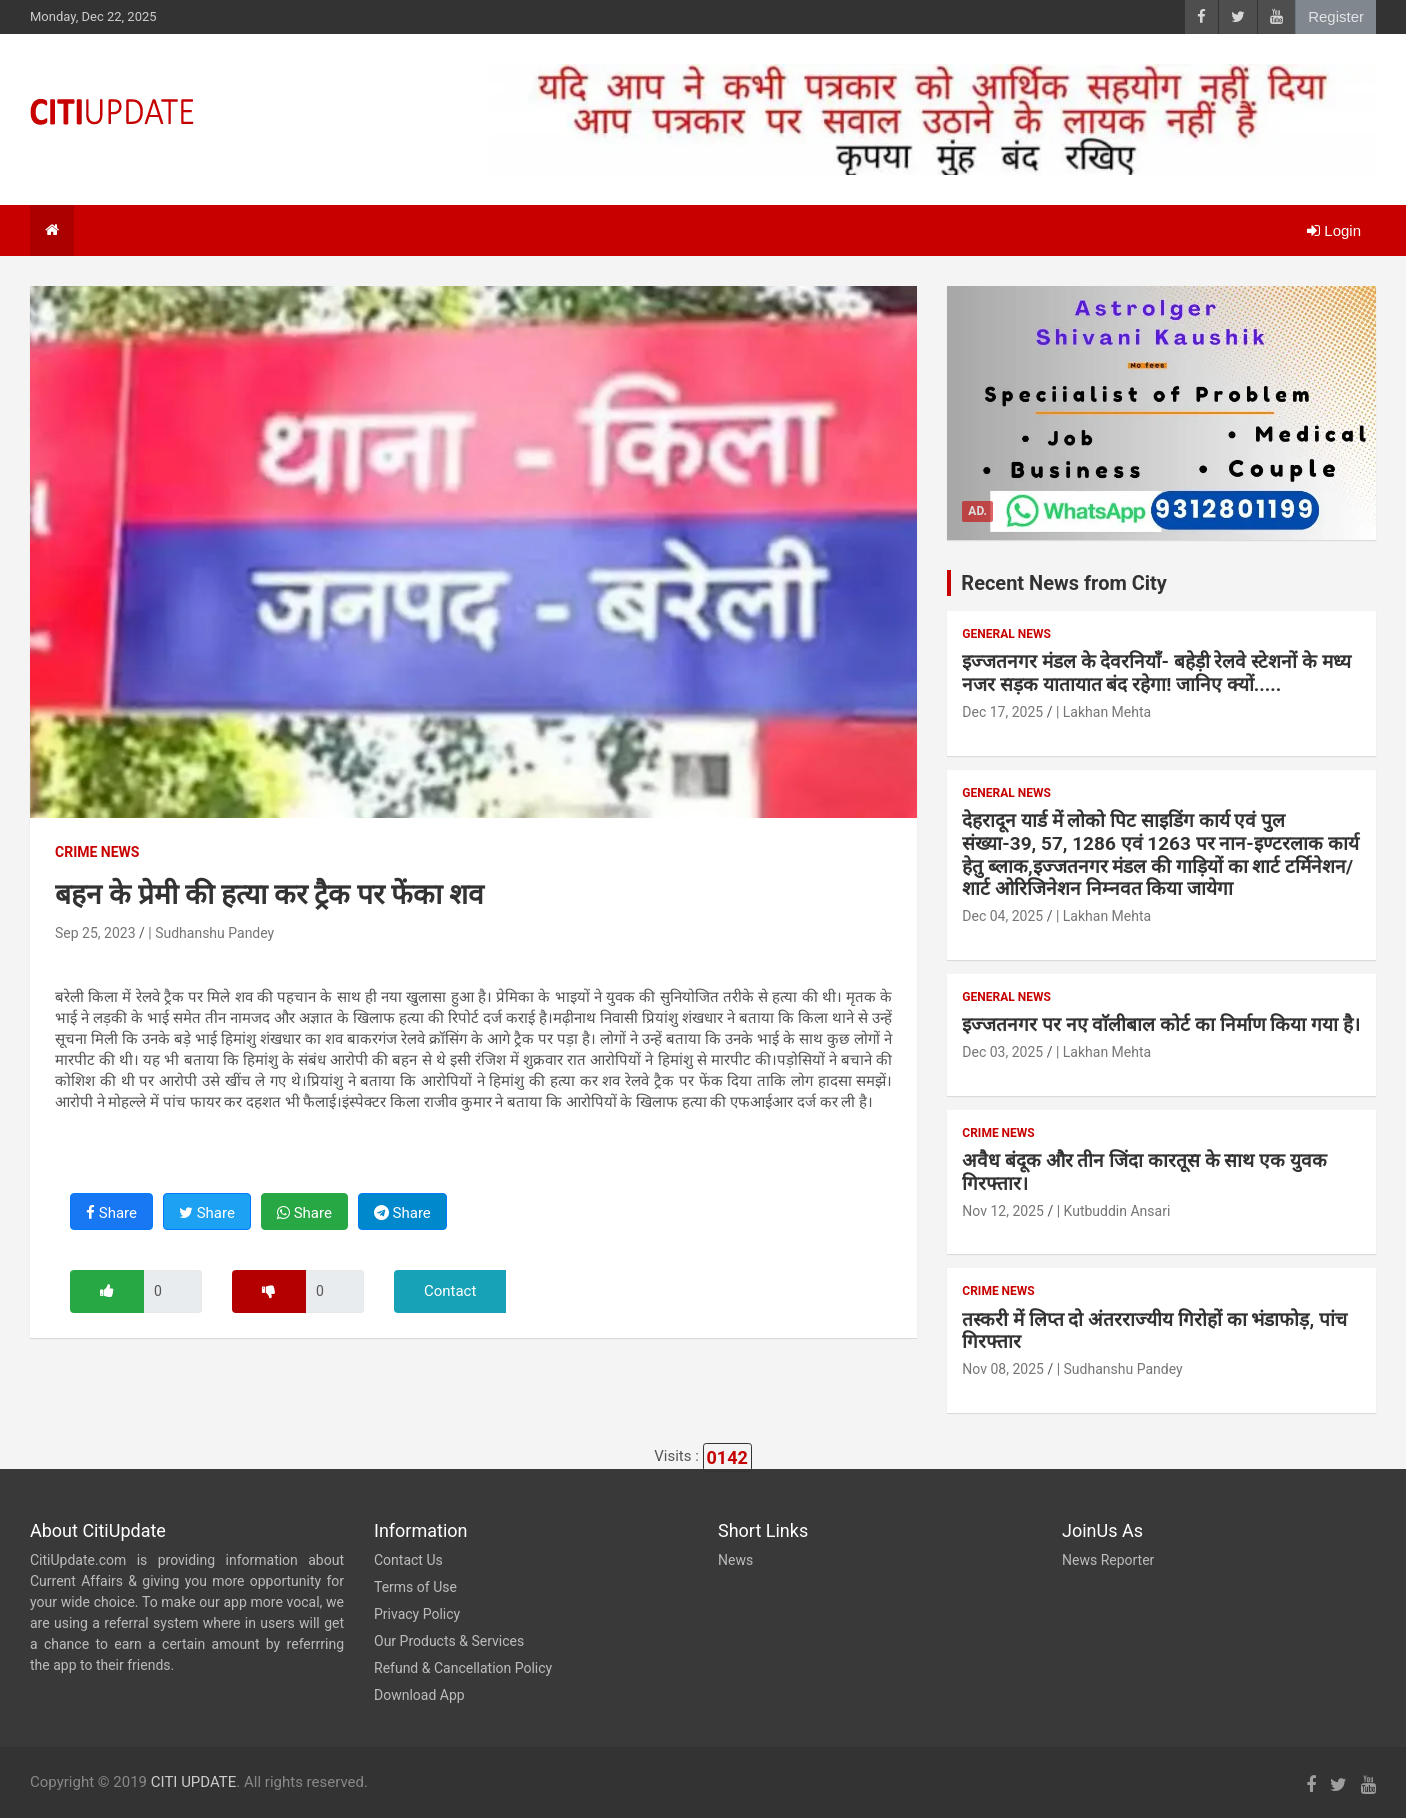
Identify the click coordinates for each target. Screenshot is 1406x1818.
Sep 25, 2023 (95, 933)
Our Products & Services (449, 1641)
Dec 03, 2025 (1002, 1052)
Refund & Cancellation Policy (463, 1668)
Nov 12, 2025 (1003, 1211)
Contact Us (408, 1560)
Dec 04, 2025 (1002, 916)
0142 (727, 1457)
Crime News (97, 852)
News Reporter (1108, 1560)
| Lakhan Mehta (1103, 712)
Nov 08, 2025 (1003, 1369)
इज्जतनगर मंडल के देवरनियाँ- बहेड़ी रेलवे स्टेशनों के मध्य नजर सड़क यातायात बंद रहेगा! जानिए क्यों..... (1156, 673)
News (735, 1560)
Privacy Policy (417, 1614)
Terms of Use (415, 1587)
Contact (450, 1291)
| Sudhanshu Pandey (211, 933)
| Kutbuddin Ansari (1114, 1211)
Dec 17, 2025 (1002, 712)
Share (111, 1213)
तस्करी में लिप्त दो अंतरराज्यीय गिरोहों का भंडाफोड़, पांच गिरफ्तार (1154, 1331)
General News (1006, 634)
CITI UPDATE (194, 1782)
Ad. (977, 511)
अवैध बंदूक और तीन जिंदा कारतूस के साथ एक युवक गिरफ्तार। (1144, 1172)
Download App (419, 1695)
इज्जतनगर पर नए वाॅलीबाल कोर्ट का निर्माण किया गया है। (1161, 1024)
